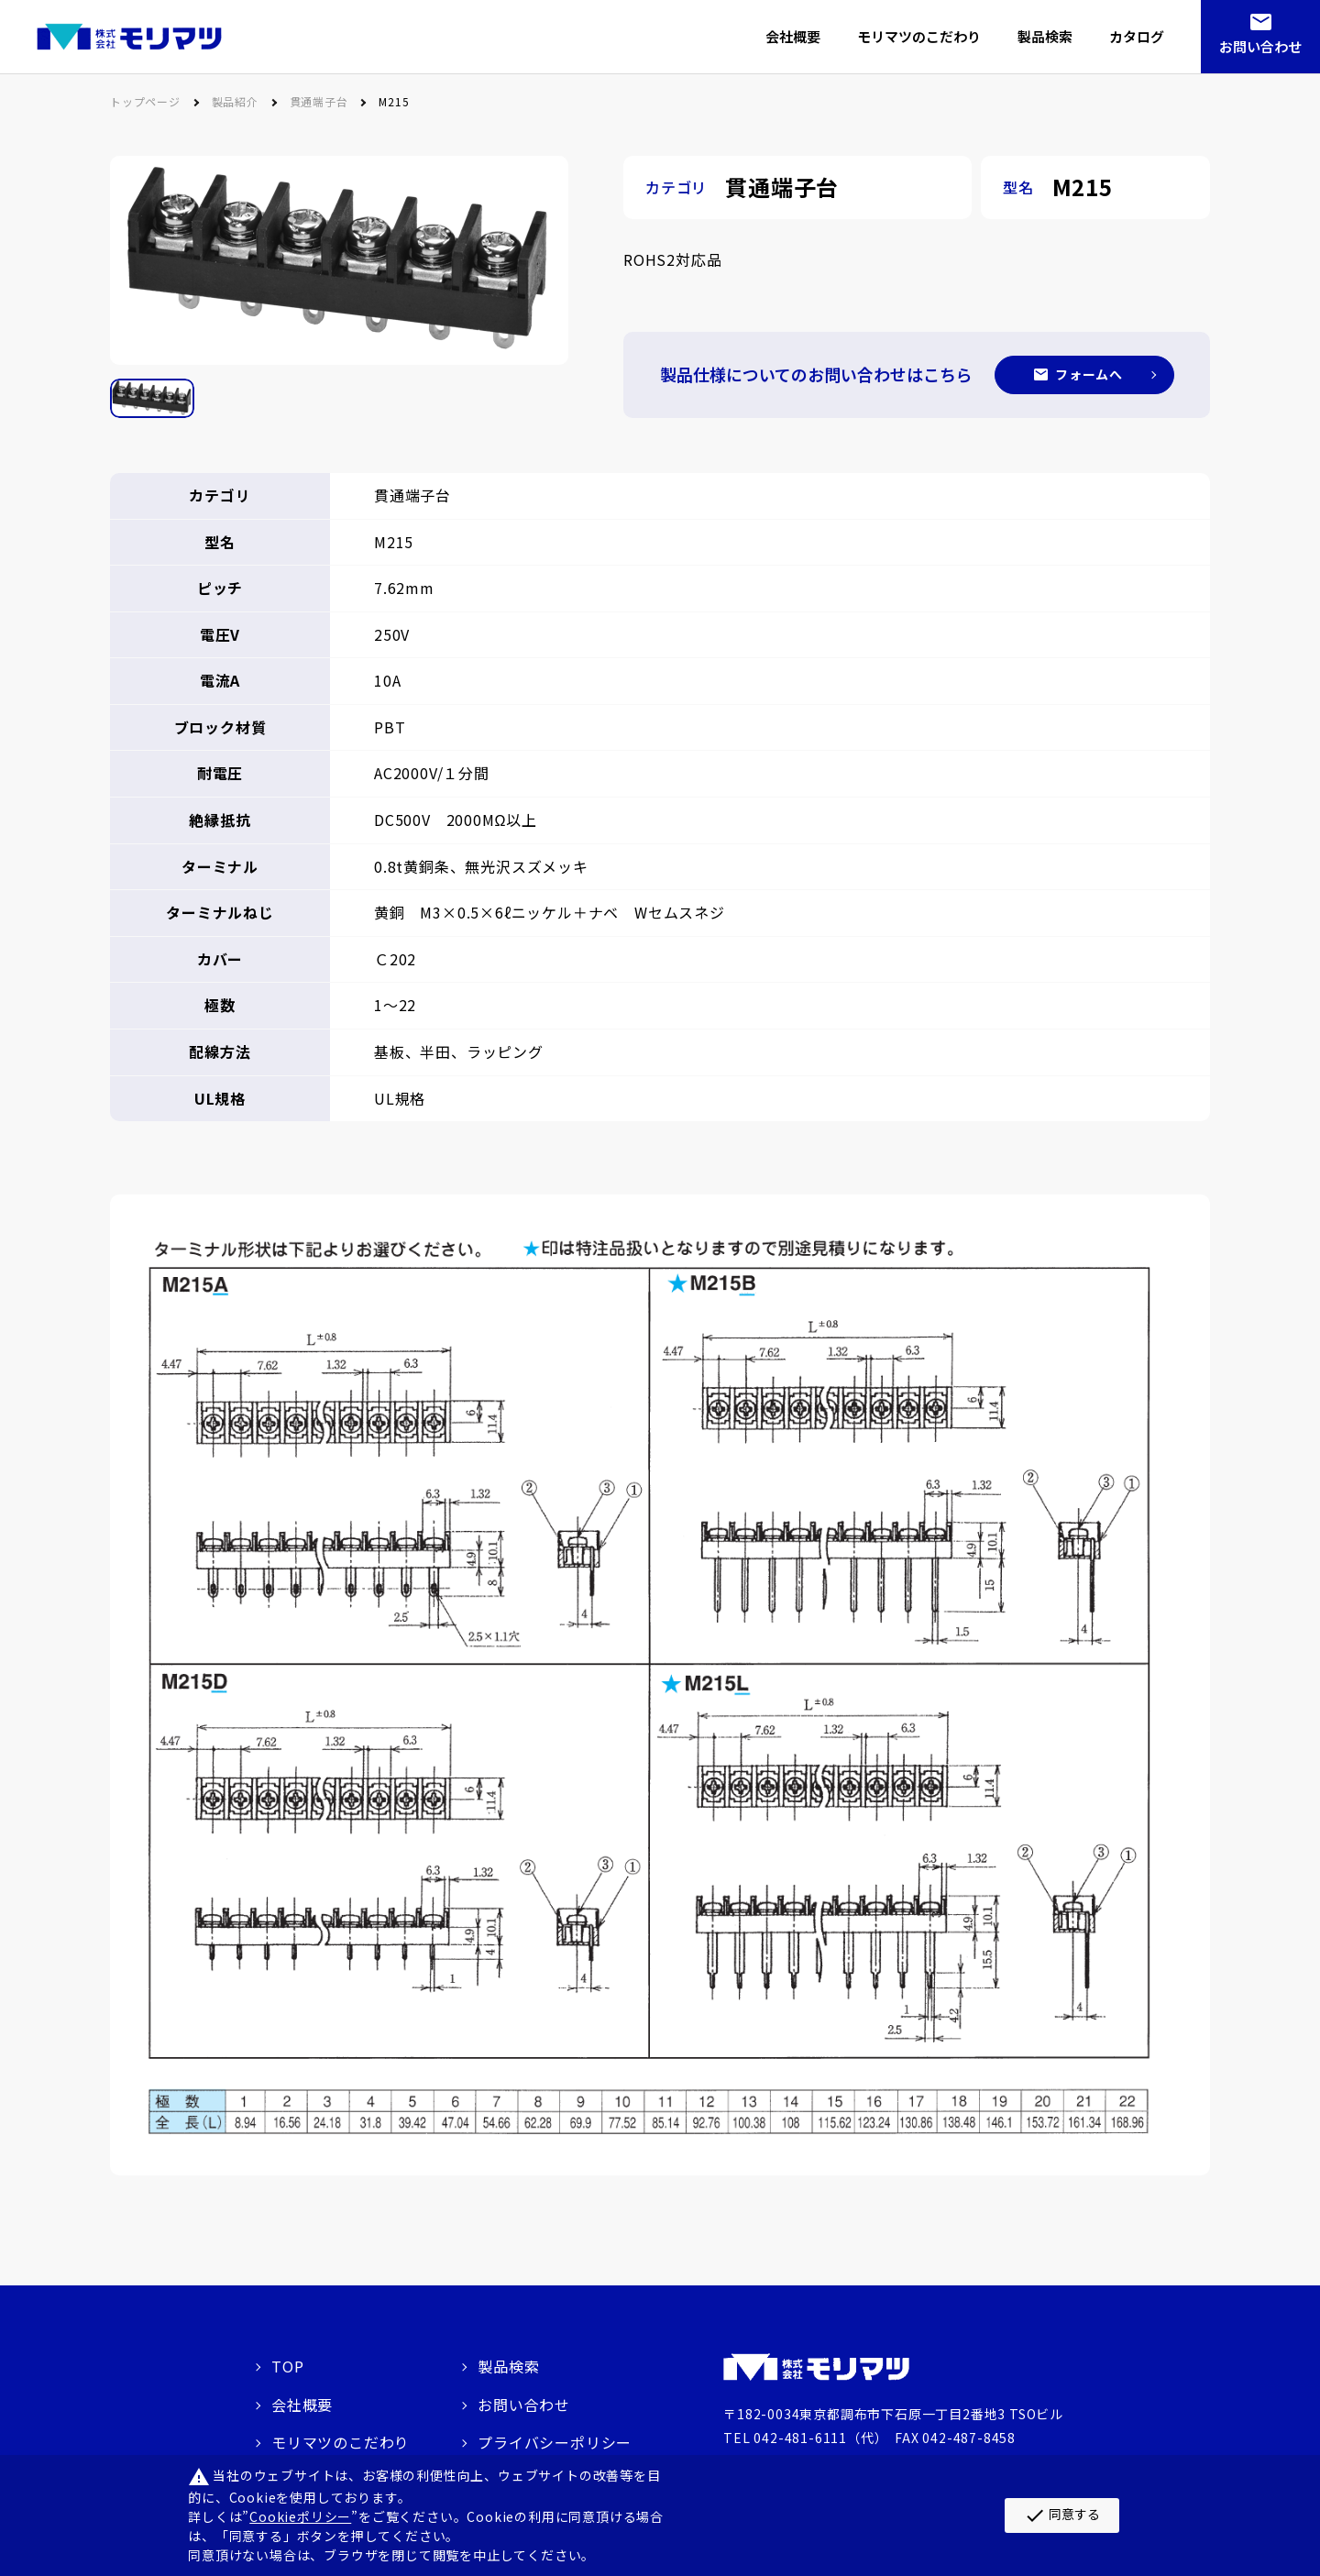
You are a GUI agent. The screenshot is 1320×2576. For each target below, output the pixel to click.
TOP (287, 2366)
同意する (1062, 2515)
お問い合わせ (1260, 46)
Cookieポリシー (300, 2516)
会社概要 (302, 2405)
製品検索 (508, 2366)
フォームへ (1089, 374)
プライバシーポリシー (555, 2442)
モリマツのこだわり (340, 2442)
